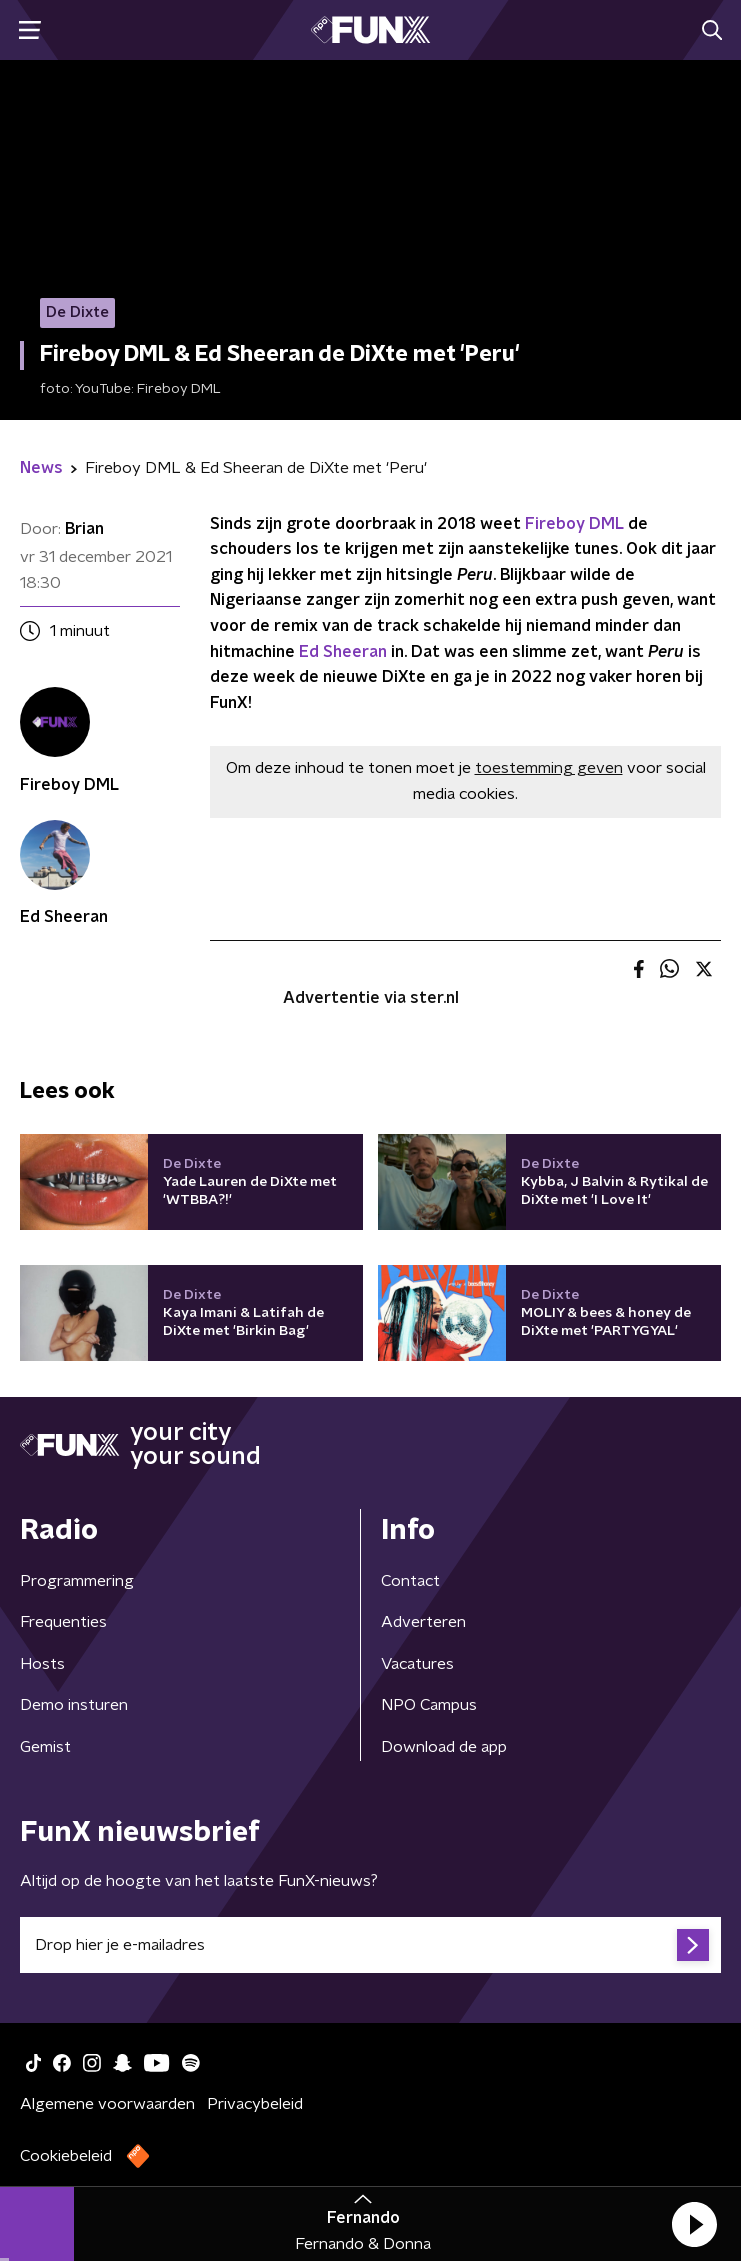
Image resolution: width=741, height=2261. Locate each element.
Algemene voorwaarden (107, 2104)
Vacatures (417, 1664)
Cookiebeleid (66, 2156)
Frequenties (63, 1622)
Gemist (45, 1747)
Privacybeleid (255, 2104)
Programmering (77, 1581)
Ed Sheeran (343, 652)
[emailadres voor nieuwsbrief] (370, 1945)
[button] (694, 2224)
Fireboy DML (574, 524)
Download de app (444, 1747)
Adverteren (423, 1622)
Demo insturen (74, 1705)
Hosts (42, 1664)
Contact (410, 1581)
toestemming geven (549, 768)
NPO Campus (429, 1705)
